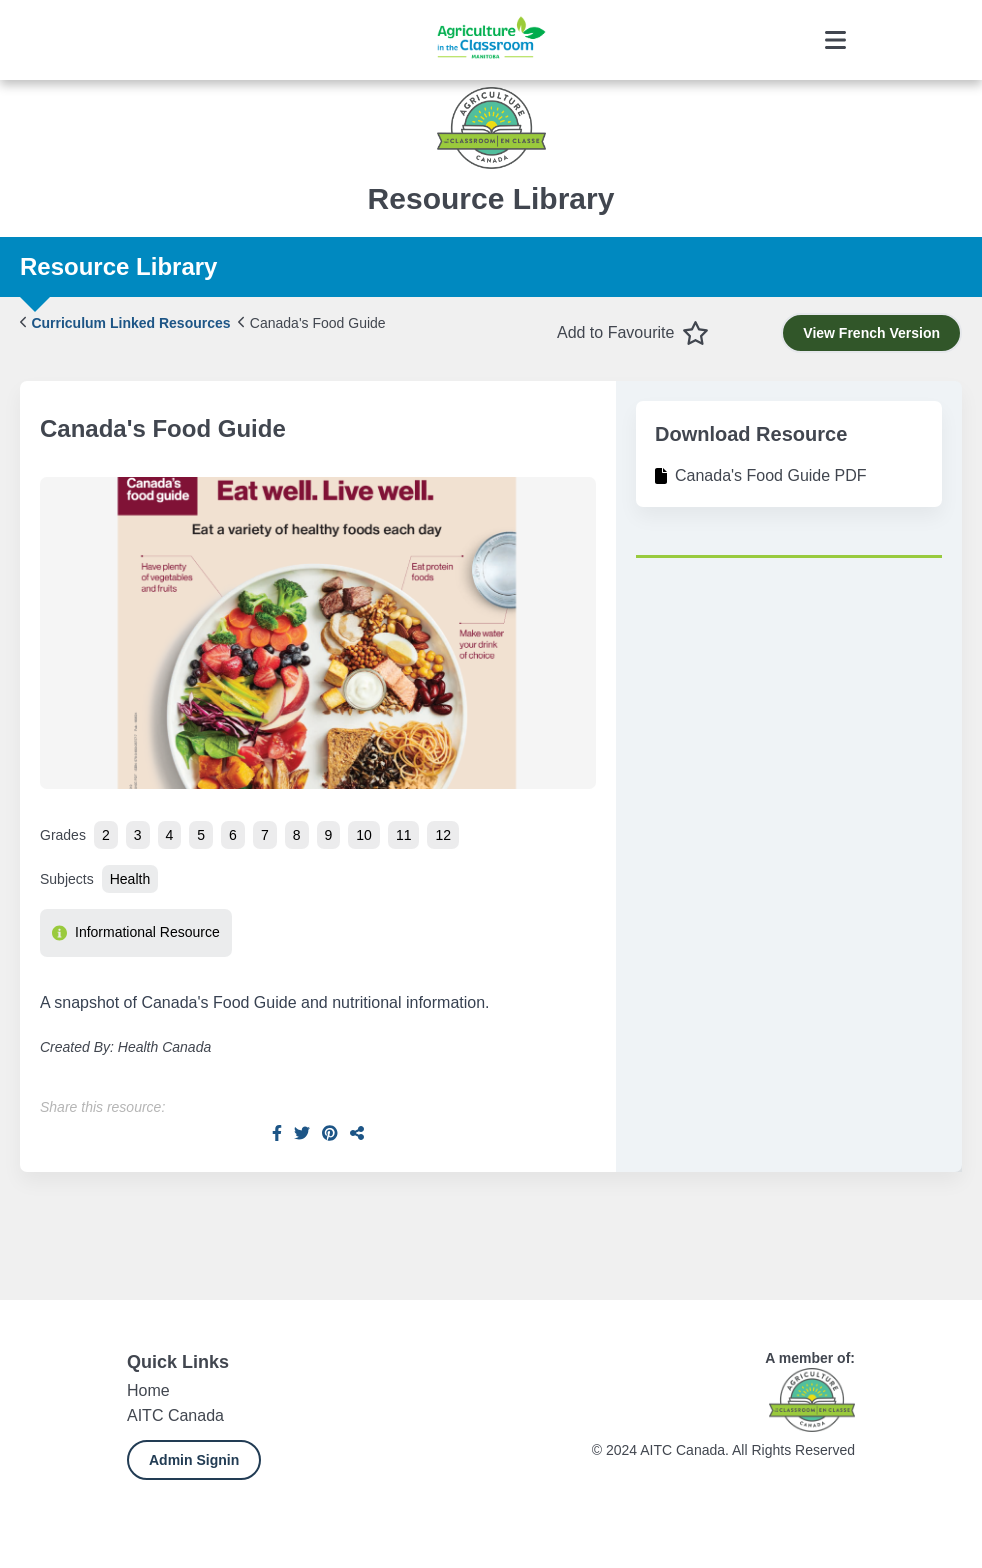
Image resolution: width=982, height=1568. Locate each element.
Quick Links (178, 1362)
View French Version (871, 333)
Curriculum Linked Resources (125, 323)
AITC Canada (175, 1415)
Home (148, 1390)
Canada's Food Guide (311, 323)
